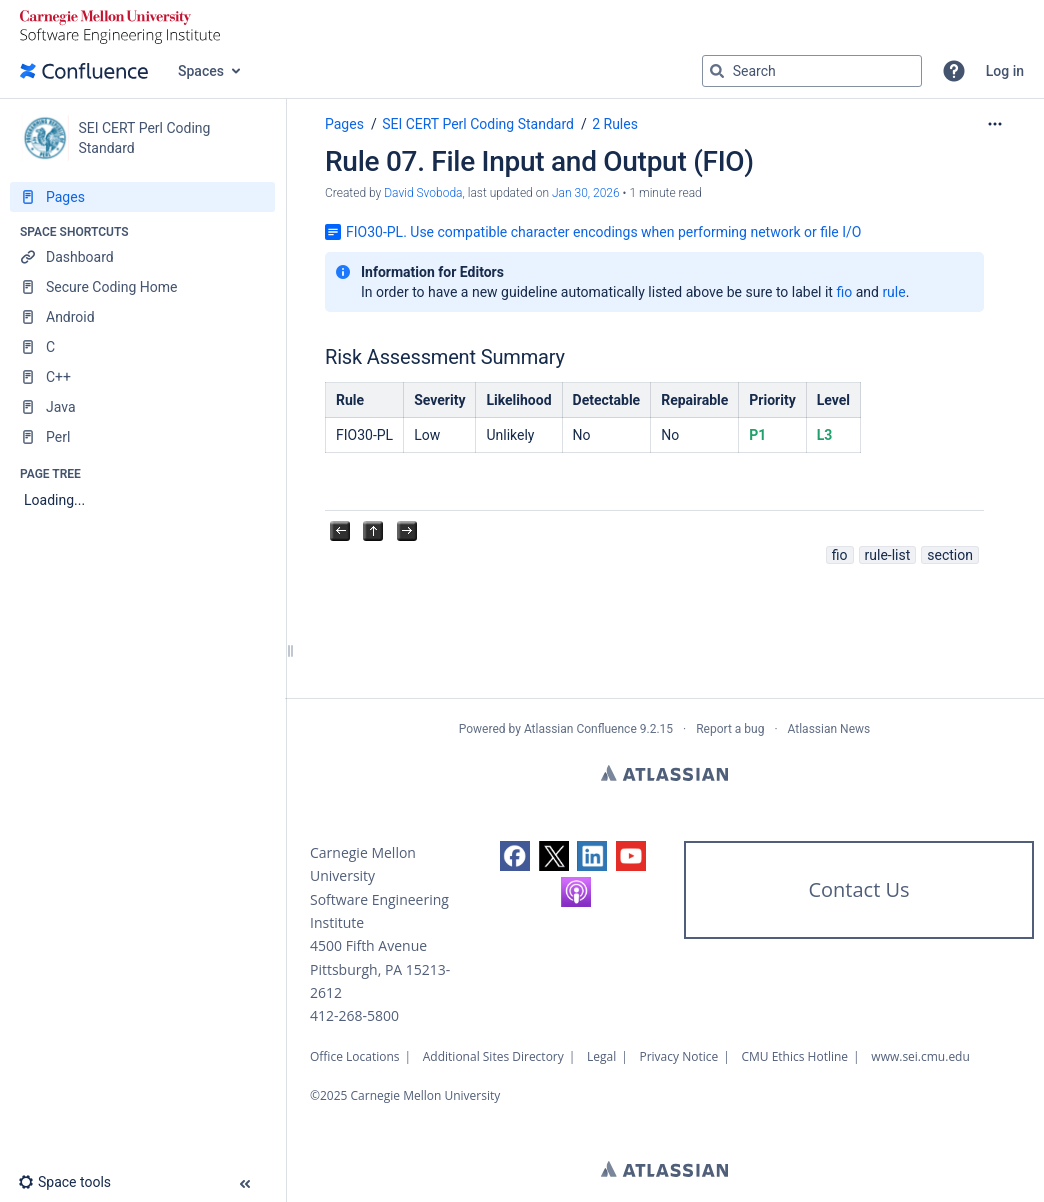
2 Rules (615, 124)
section (950, 555)
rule (893, 292)
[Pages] (142, 197)
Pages (344, 124)
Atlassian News (829, 729)
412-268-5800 (354, 1015)
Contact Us (858, 889)
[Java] (142, 407)
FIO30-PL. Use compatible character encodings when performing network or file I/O (603, 232)
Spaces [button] (201, 71)
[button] (954, 71)
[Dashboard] (142, 257)
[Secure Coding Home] (142, 287)
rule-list (888, 555)
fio (844, 292)
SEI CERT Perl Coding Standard (478, 124)
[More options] (995, 124)
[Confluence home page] (84, 71)
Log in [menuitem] (1005, 71)
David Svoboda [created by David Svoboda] (423, 193)
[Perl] (142, 437)
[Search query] (812, 71)
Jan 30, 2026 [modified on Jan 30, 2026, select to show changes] (586, 193)
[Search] (717, 71)
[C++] (142, 377)
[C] (142, 347)
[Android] (142, 317)
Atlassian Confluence (580, 729)
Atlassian (664, 773)
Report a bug (730, 729)
